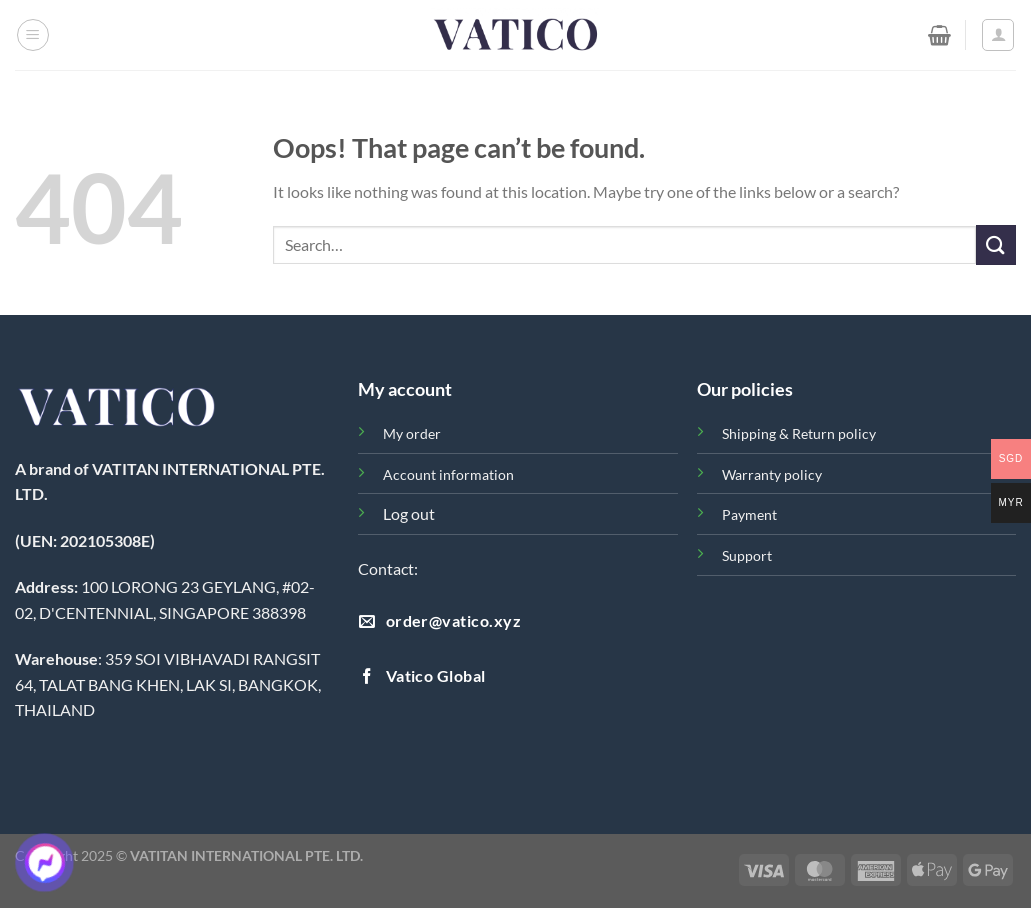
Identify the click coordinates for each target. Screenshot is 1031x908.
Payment (749, 514)
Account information (448, 474)
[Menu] (33, 35)
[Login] (998, 35)
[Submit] (996, 244)
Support (747, 555)
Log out (409, 513)
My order (412, 433)
